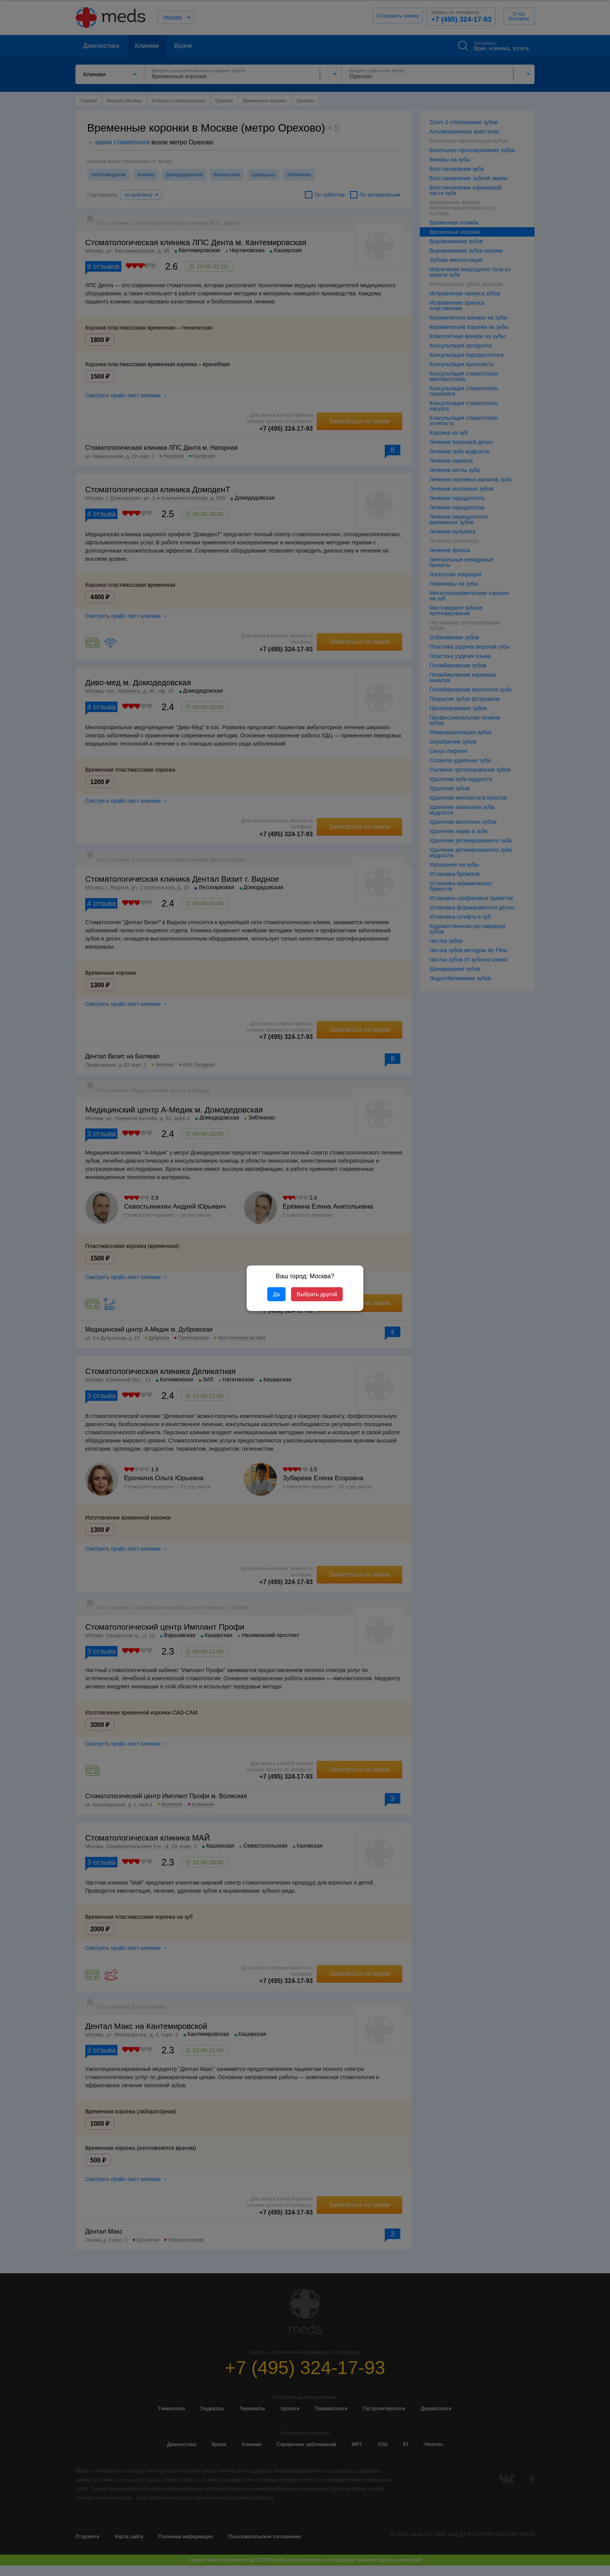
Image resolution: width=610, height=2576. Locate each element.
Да (276, 1294)
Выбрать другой (317, 1294)
